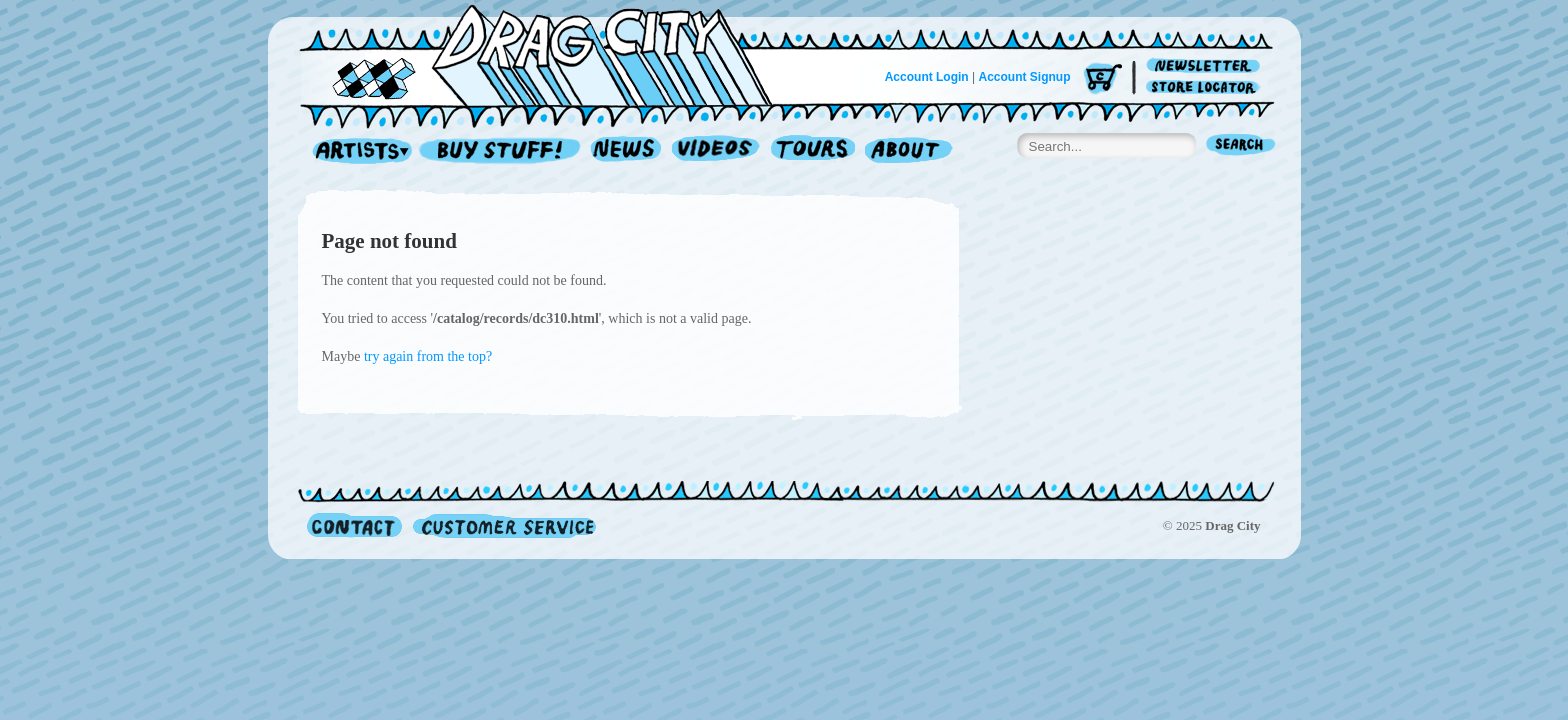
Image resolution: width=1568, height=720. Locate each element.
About (908, 151)
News (627, 151)
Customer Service (503, 525)
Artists (357, 151)
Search (1241, 146)
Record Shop (502, 151)
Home (548, 54)
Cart (1103, 79)
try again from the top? (428, 356)
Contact (354, 525)
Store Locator (1206, 87)
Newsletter (1206, 66)
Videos (716, 151)
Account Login (927, 77)
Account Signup (1025, 77)
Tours (813, 151)
